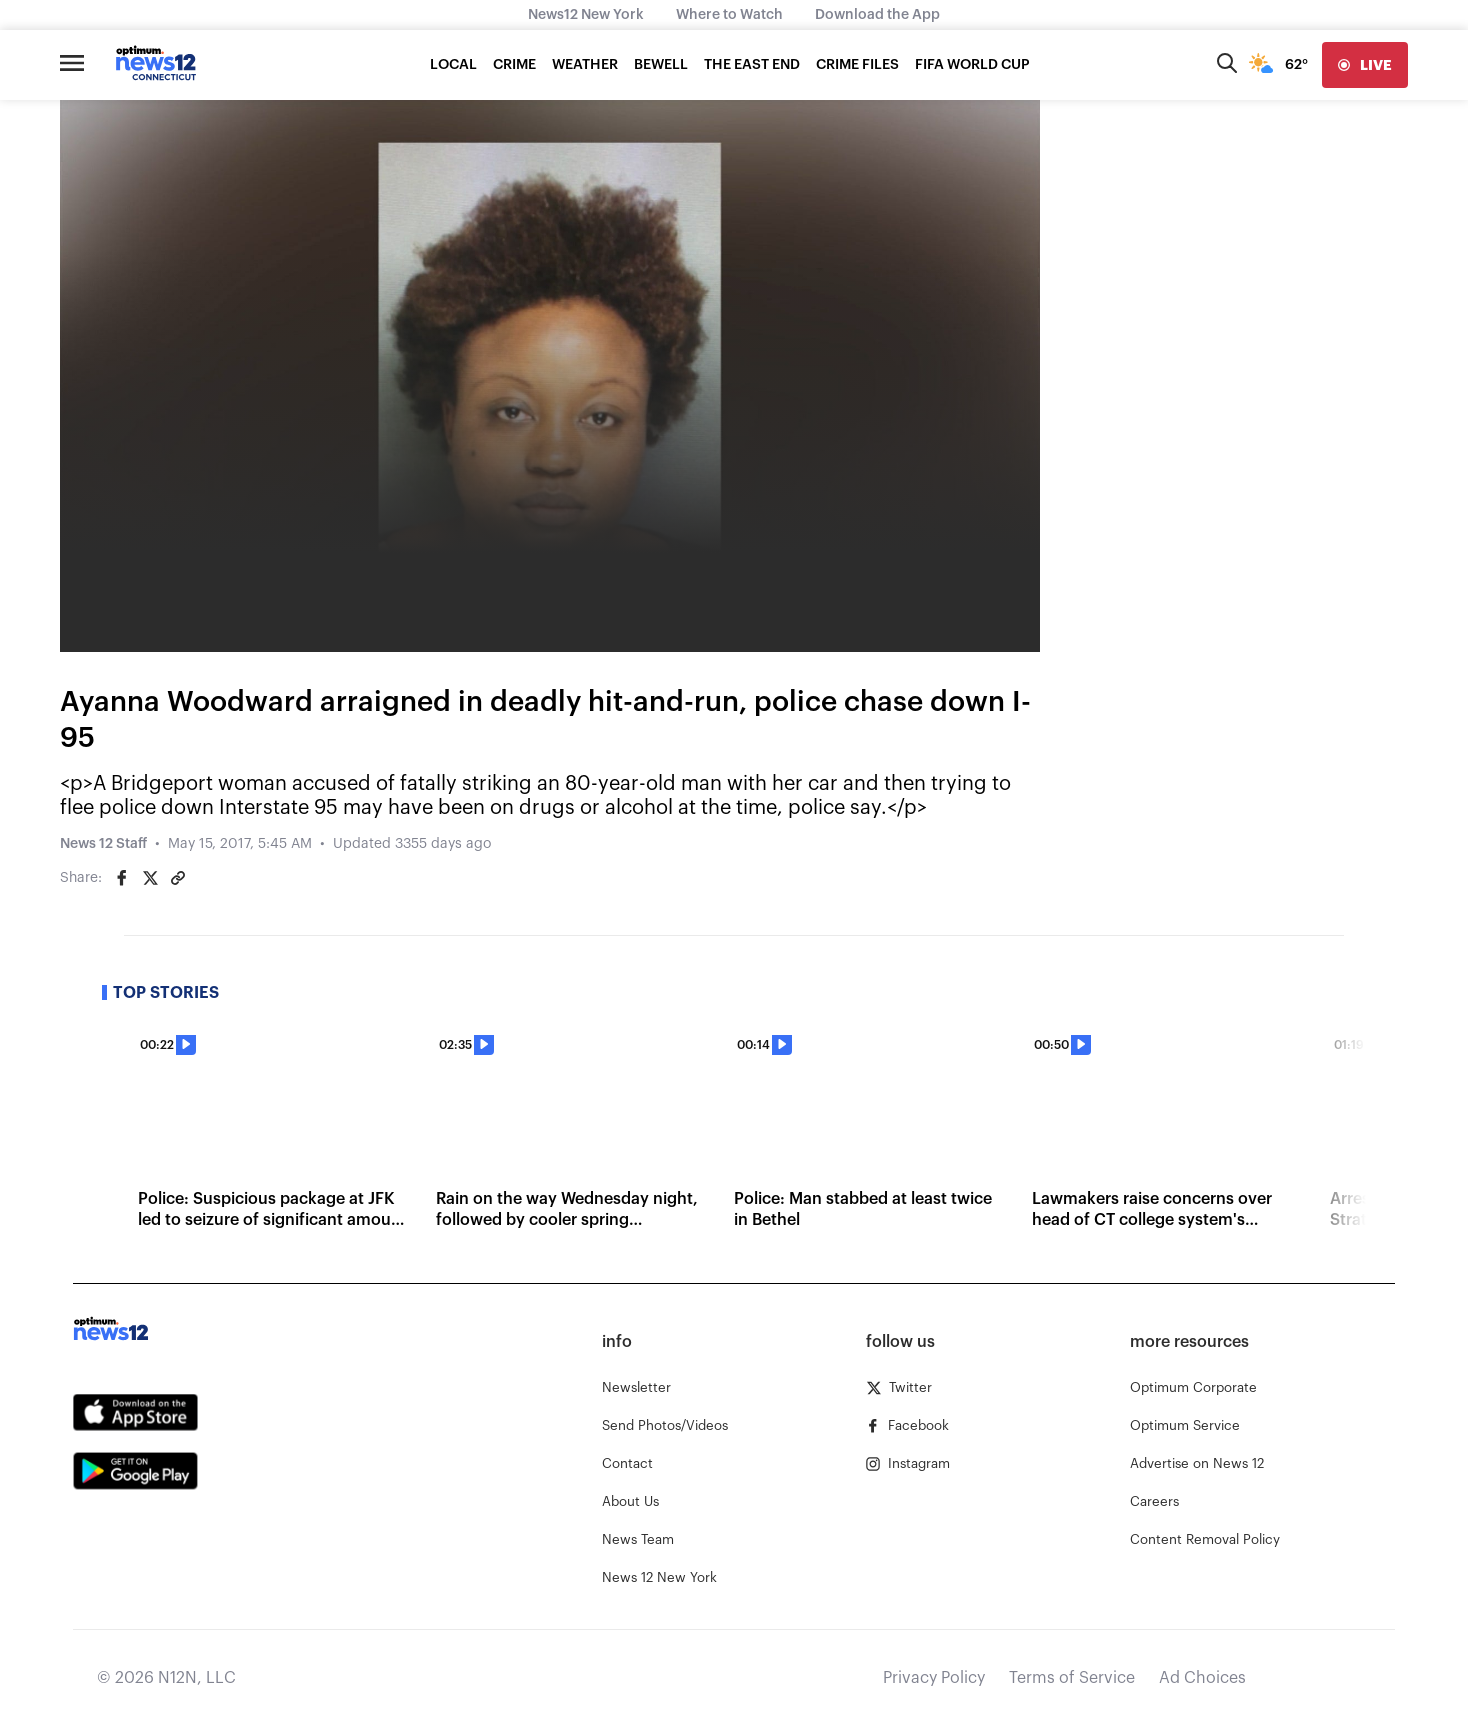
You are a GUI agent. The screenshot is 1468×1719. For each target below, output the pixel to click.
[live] (1365, 65)
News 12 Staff (103, 844)
